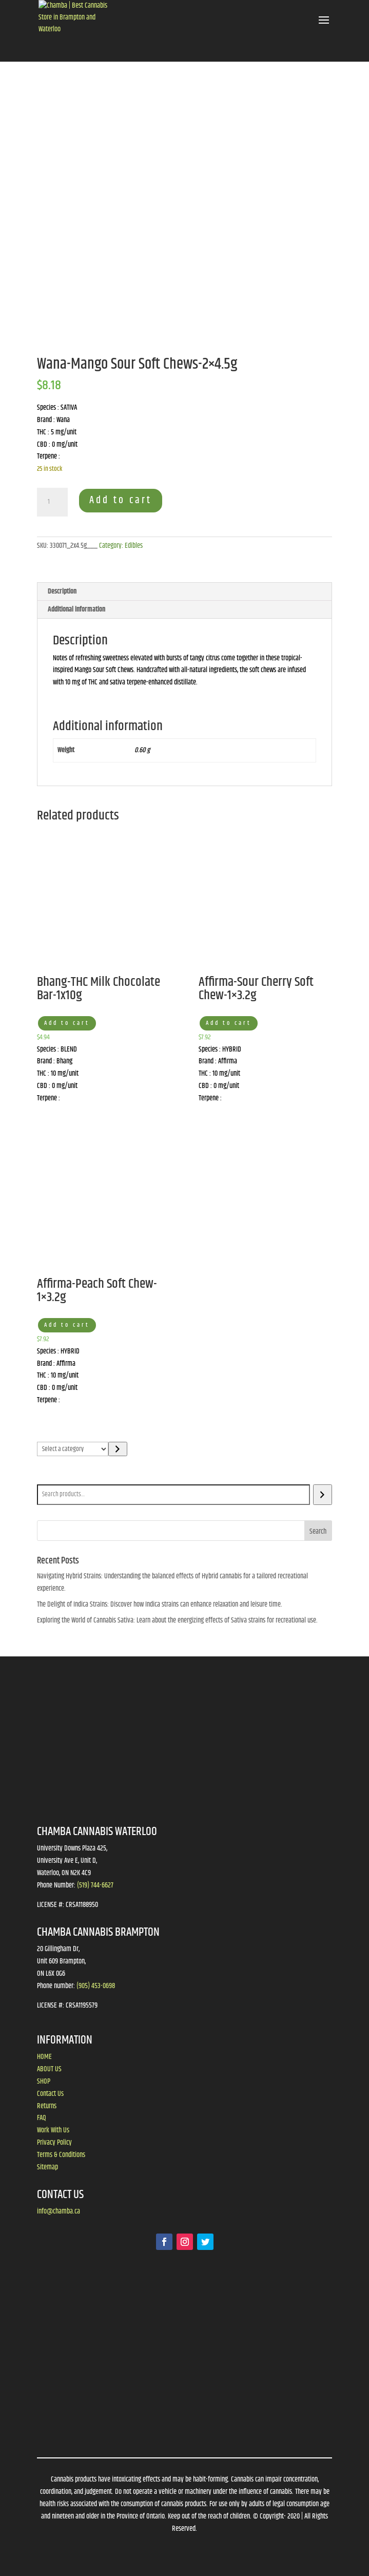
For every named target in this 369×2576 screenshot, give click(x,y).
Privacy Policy (54, 2142)
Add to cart (120, 500)
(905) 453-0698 (95, 1986)
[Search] (322, 1494)
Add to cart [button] (67, 1023)
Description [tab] (62, 591)
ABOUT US (49, 2069)
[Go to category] (117, 1449)
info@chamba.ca (58, 2211)
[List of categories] (72, 1449)
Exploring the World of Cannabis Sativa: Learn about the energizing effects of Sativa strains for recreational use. (177, 1620)
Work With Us (53, 2130)
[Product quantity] (52, 502)
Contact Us (50, 2094)
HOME (44, 2057)
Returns (46, 2106)
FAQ (41, 2118)
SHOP (43, 2081)
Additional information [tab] (76, 609)
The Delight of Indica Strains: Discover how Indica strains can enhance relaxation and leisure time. (159, 1604)
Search (48, 1477)
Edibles (134, 545)
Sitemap (47, 2167)
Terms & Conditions (61, 2155)
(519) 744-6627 (95, 1885)
